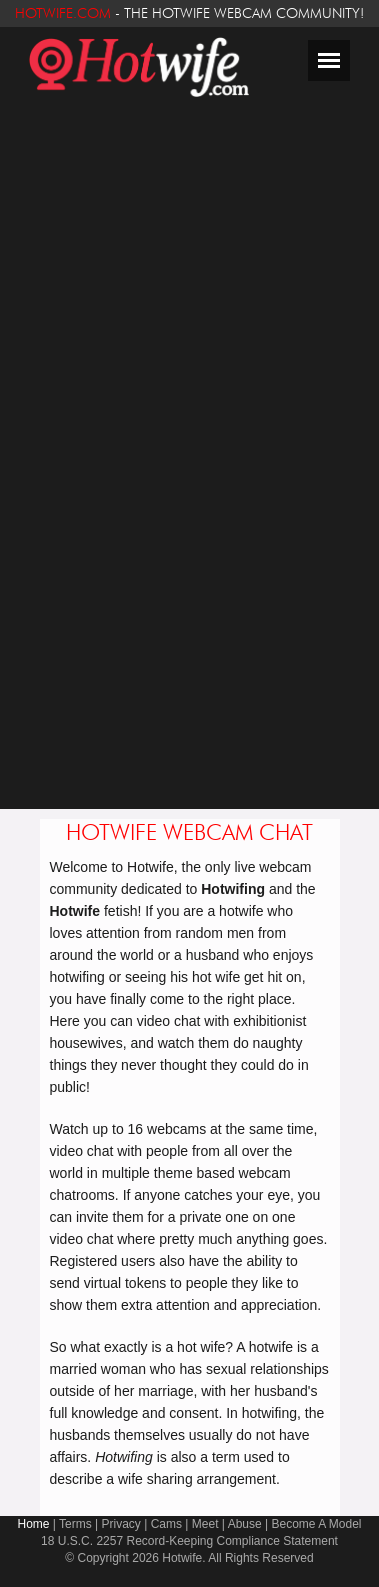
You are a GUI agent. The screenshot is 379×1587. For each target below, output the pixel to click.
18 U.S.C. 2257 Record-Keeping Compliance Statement (189, 1541)
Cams (166, 1524)
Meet (205, 1524)
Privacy (121, 1524)
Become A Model (316, 1524)
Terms (75, 1524)
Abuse (245, 1524)
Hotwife (182, 1558)
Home (33, 1524)
